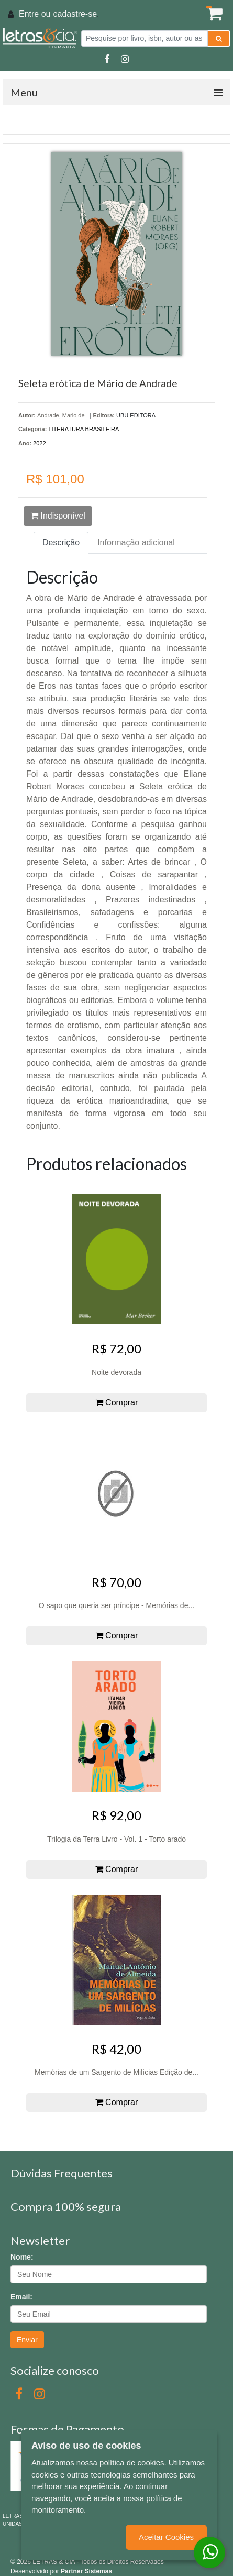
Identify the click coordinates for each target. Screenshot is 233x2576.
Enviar (27, 2340)
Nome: (22, 2257)
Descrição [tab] (61, 542)
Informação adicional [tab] (136, 542)
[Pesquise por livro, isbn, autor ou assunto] (144, 38)
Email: (21, 2297)
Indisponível (57, 515)
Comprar (116, 1402)
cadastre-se (75, 13)
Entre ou (34, 13)
